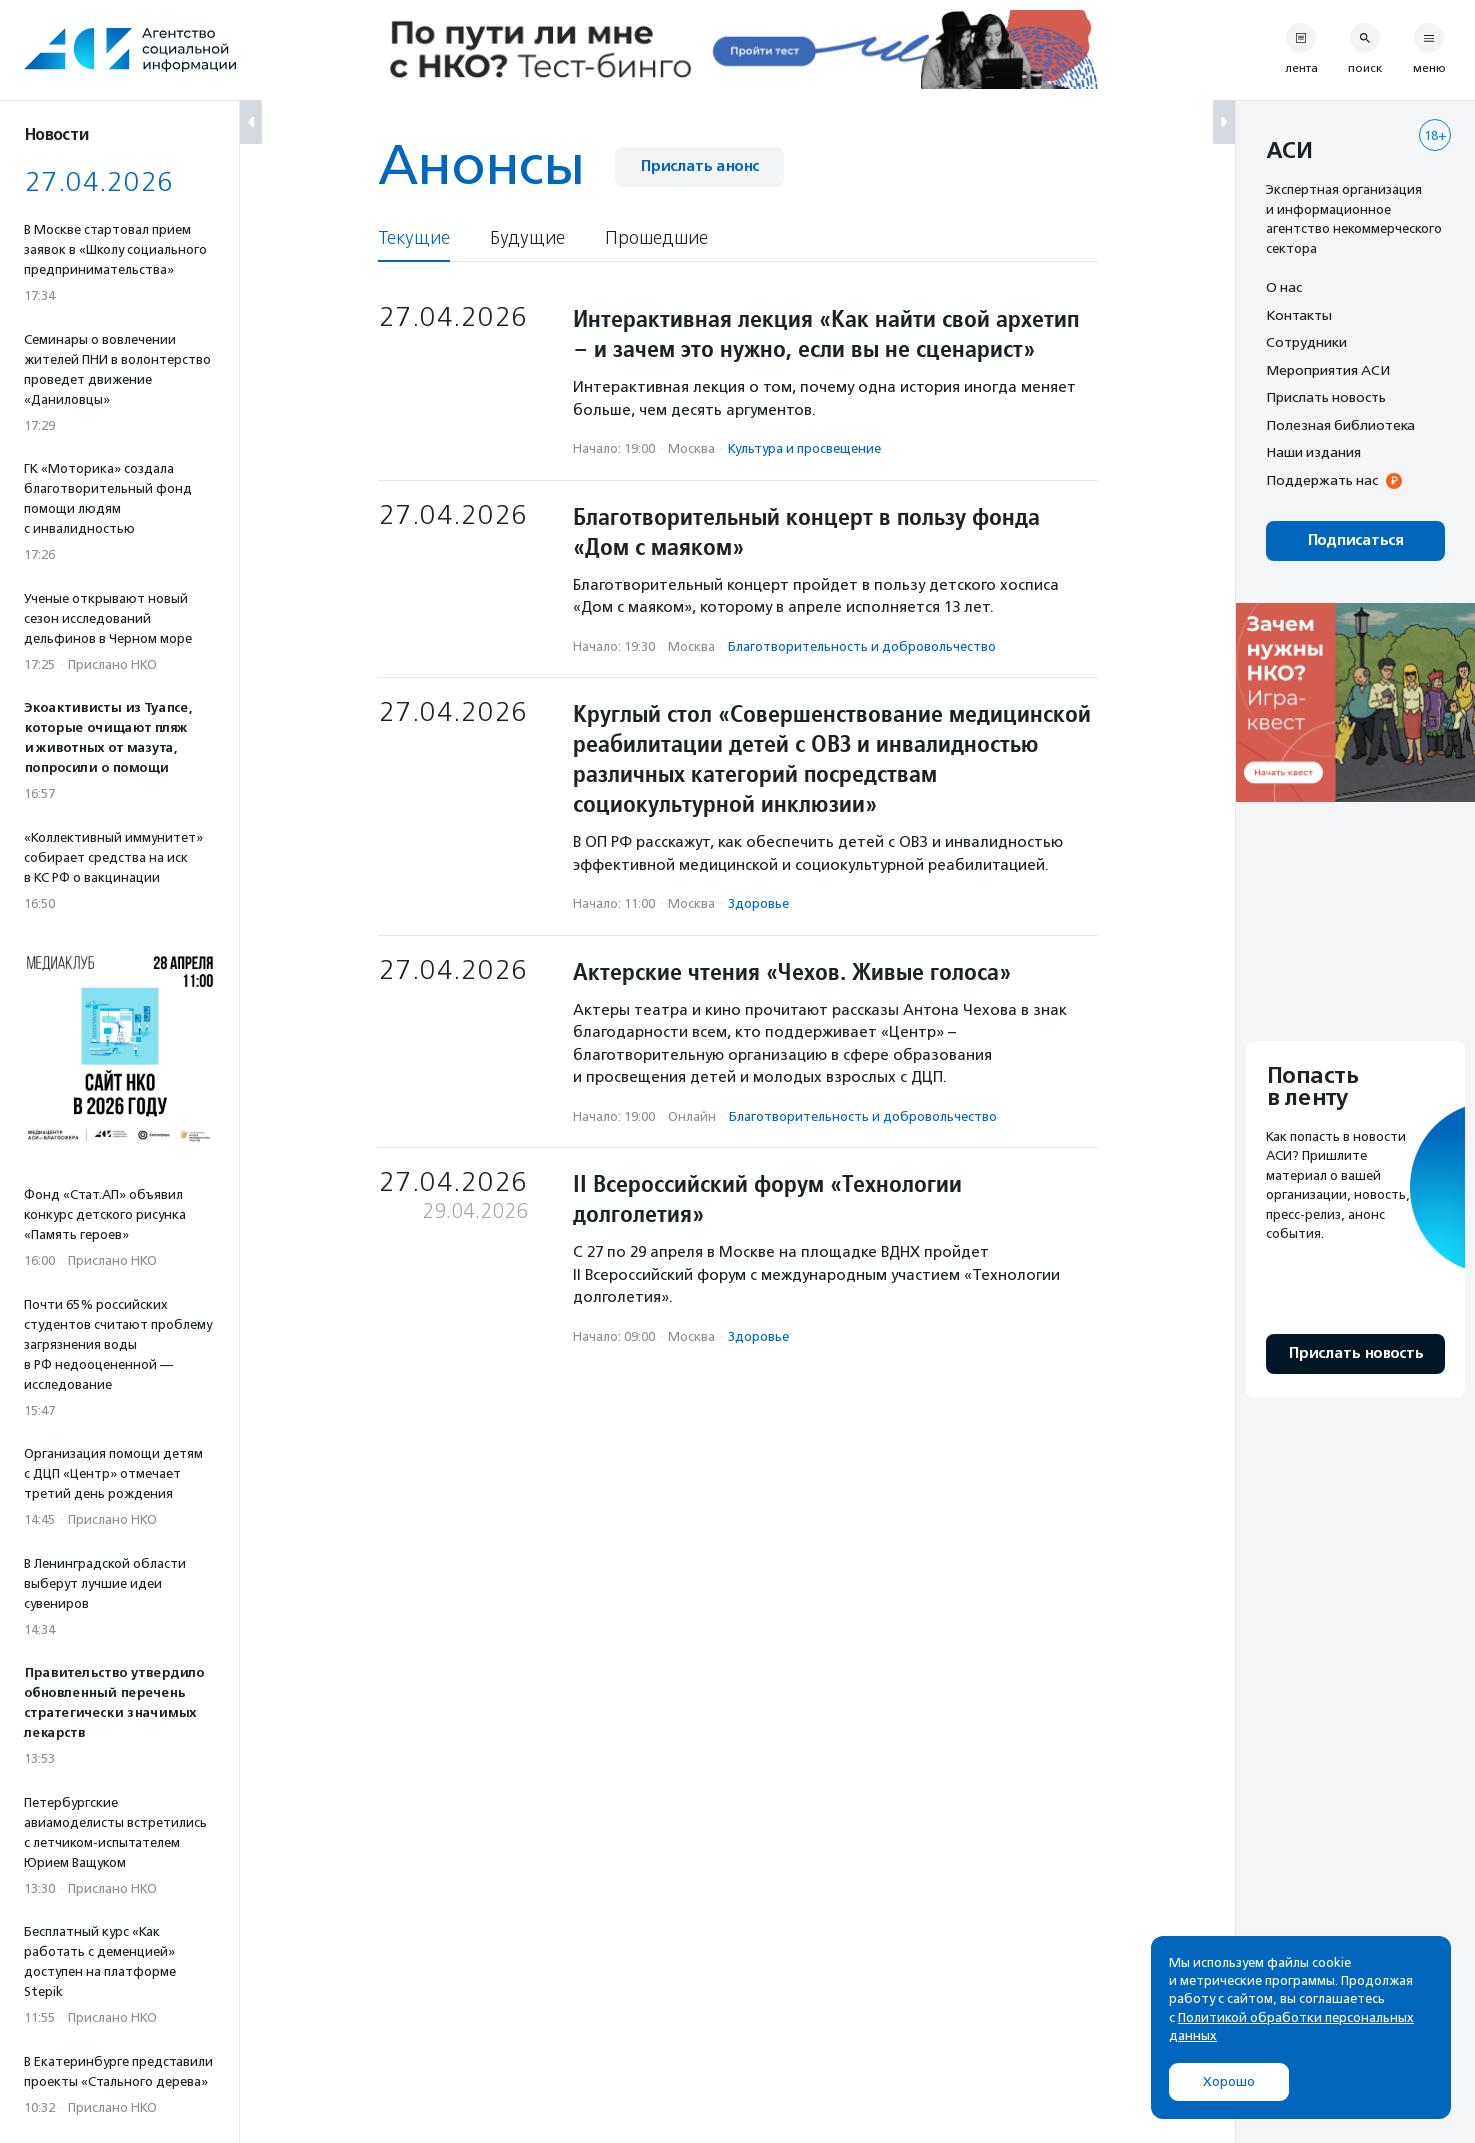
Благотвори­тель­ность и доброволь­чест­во (862, 646)
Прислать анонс (699, 166)
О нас (1284, 287)
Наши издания (1313, 452)
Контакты (1299, 315)
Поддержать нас (1322, 480)
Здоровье (758, 903)
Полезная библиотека (1340, 425)
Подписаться (1355, 540)
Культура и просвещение (804, 448)
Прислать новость (1326, 397)
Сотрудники (1306, 342)
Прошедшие (656, 238)
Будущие (527, 238)
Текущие (414, 238)
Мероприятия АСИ (1328, 370)
